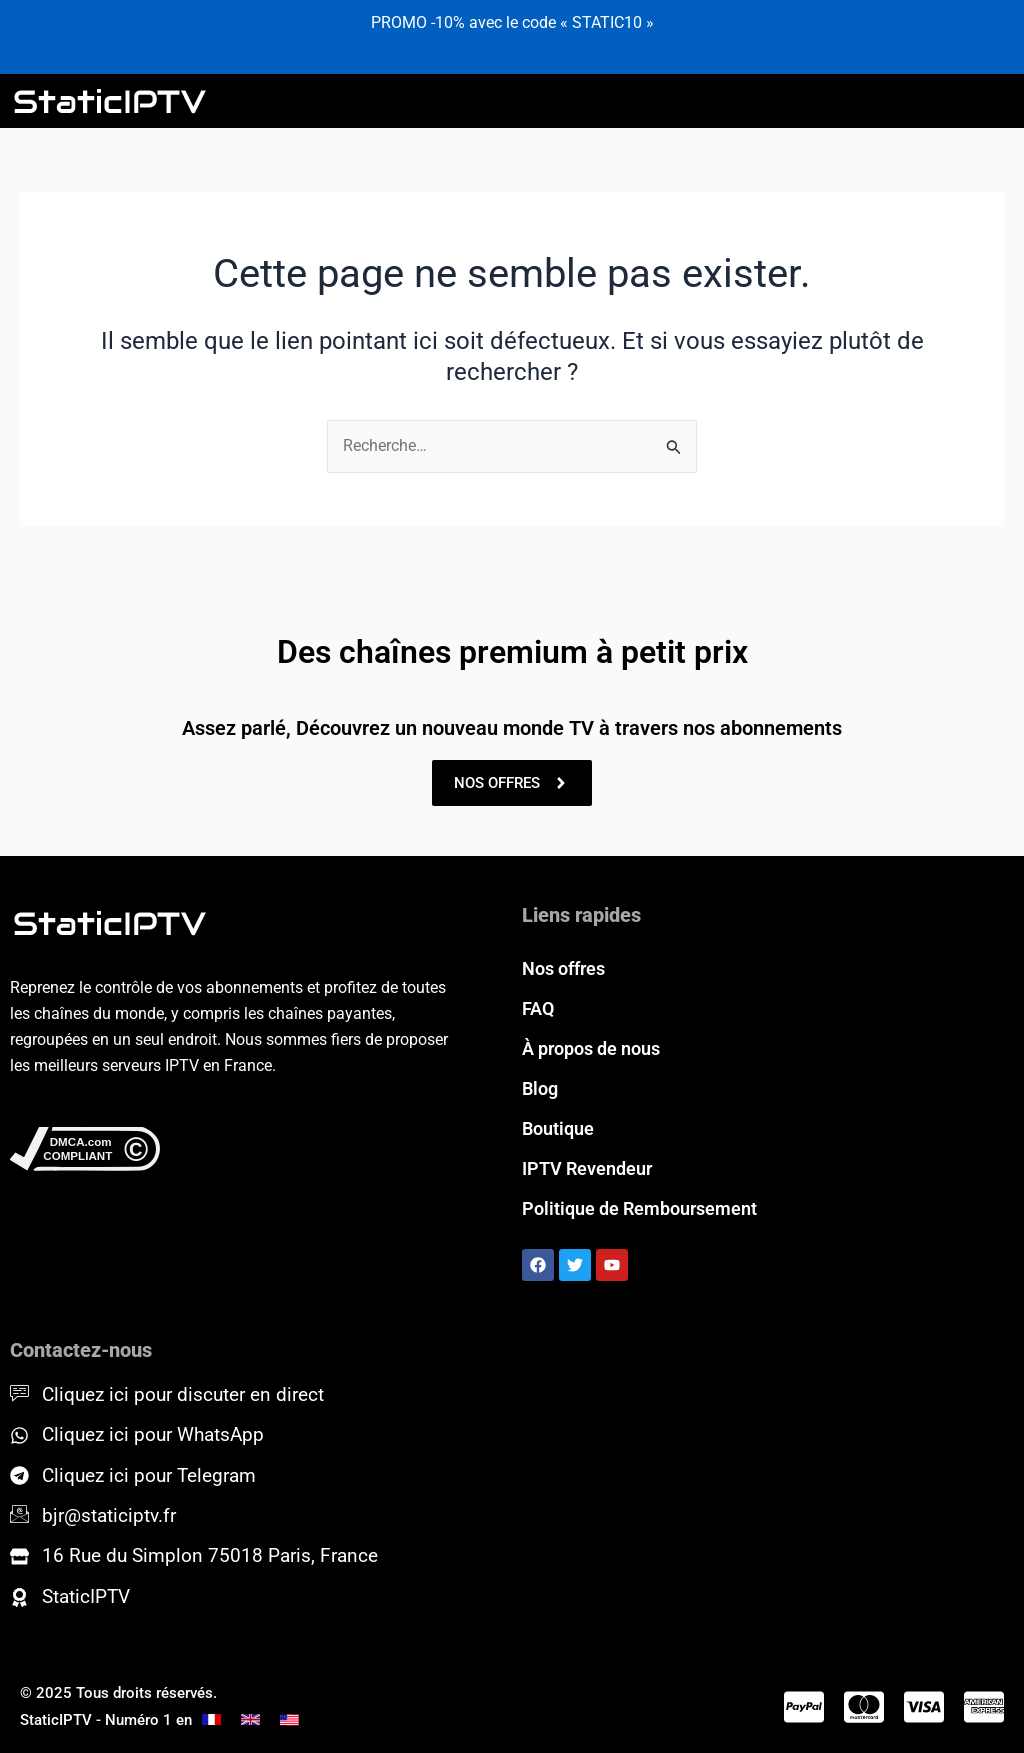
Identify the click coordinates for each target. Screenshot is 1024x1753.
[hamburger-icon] (990, 101)
